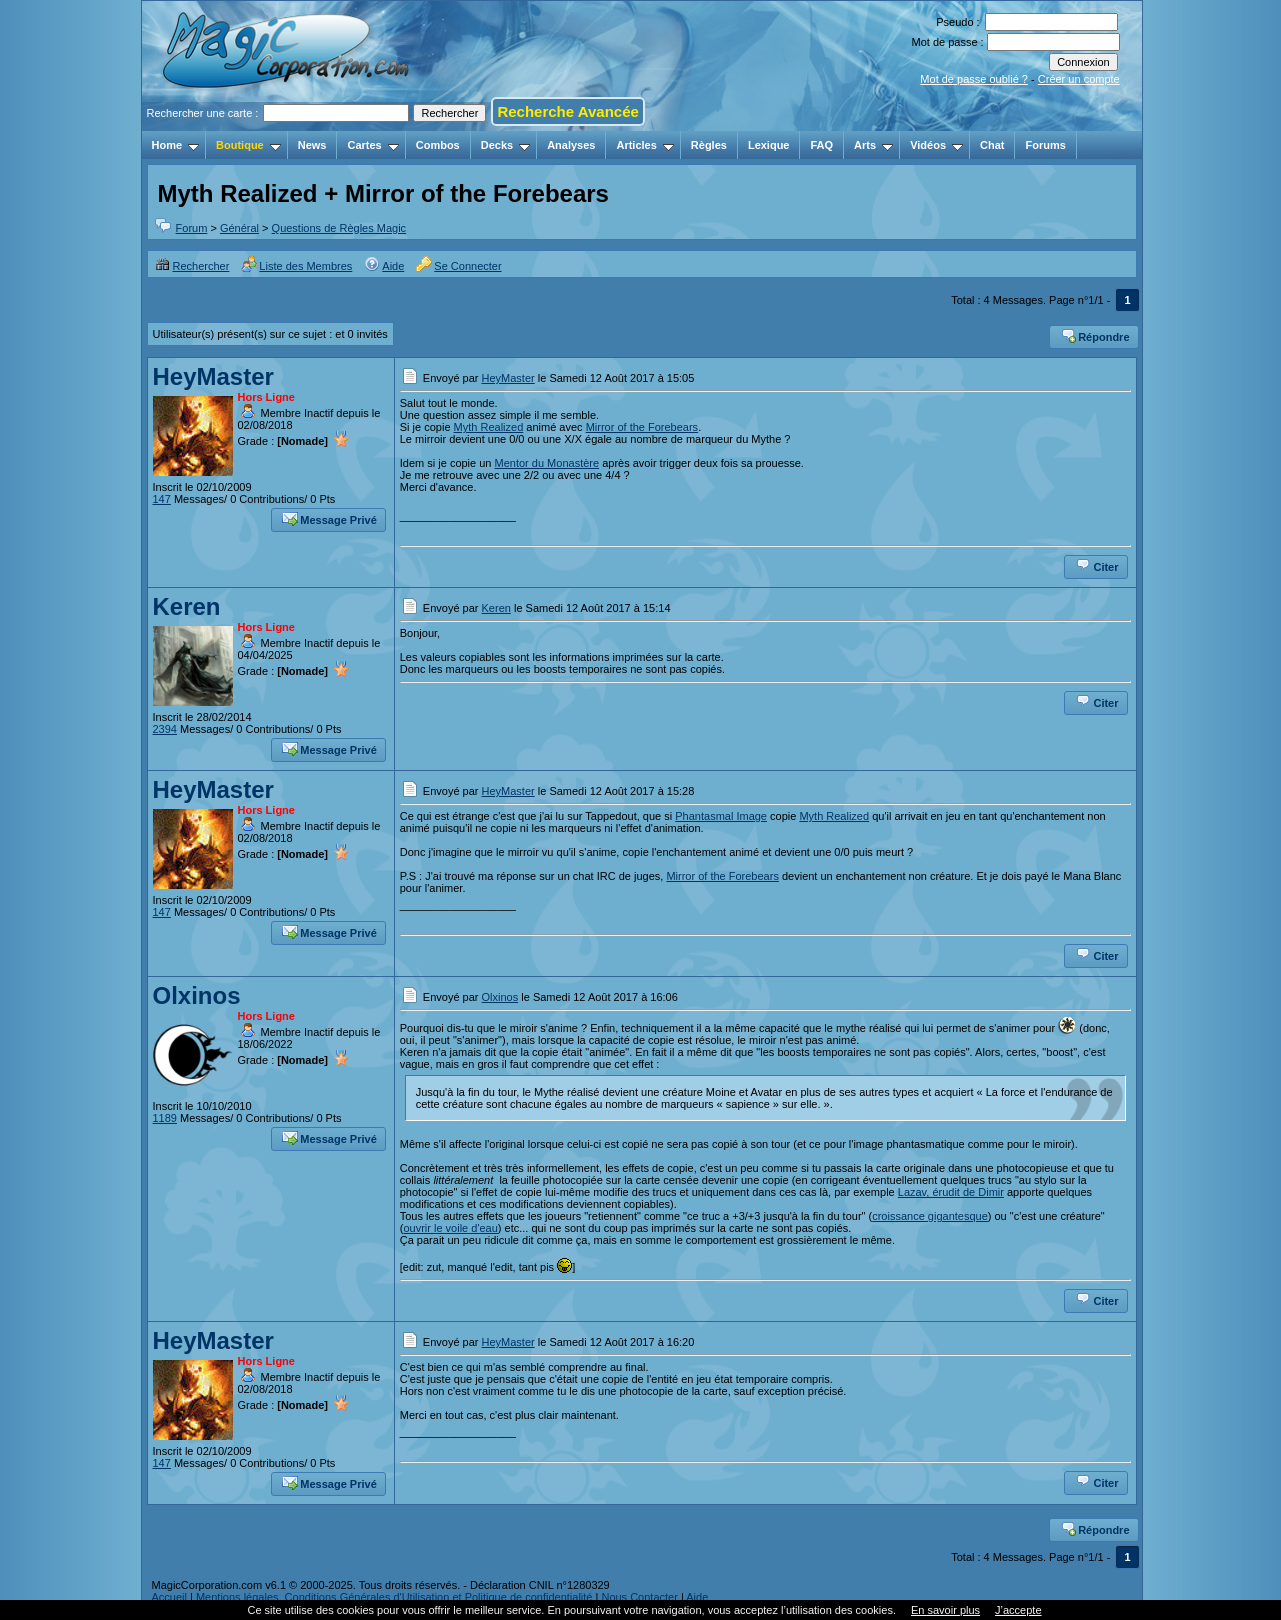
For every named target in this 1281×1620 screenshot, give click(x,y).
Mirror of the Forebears (642, 427)
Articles (644, 145)
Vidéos (936, 145)
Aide (384, 266)
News (312, 145)
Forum (192, 228)
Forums (1045, 145)
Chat (992, 145)
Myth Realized (489, 427)
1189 (165, 1118)
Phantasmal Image (721, 816)
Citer (1096, 565)
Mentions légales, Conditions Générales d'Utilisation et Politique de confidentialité (394, 1597)
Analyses (571, 145)
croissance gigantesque (930, 1216)
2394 (165, 729)
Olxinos (197, 995)
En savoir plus (945, 1610)
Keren (187, 606)
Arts (873, 145)
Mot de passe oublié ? (974, 79)
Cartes (372, 145)
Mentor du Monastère (547, 463)
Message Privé (329, 518)
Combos (438, 145)
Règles (709, 145)
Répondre (1094, 335)
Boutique (248, 145)
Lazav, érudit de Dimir (951, 1192)
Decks (505, 145)
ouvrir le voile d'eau (450, 1228)
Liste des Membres (296, 266)
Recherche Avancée (567, 111)
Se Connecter (458, 266)
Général (239, 228)
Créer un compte (1079, 79)
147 (162, 499)
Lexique (769, 145)
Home (176, 145)
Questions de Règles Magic (339, 228)
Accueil (169, 1597)
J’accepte (1018, 1610)
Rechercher (192, 266)
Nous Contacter (639, 1597)
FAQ (821, 145)
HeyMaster (213, 376)
